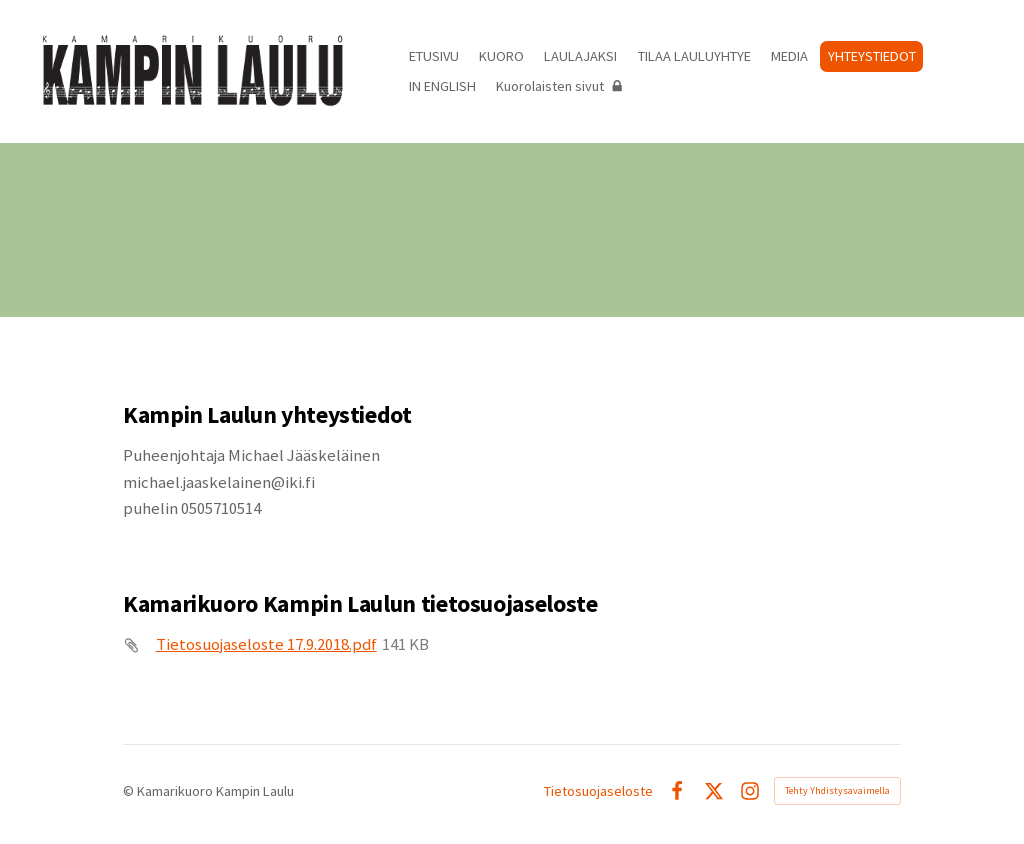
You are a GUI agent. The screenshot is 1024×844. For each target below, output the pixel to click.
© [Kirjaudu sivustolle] (130, 791)
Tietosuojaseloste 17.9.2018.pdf (266, 644)
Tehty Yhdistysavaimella (837, 790)
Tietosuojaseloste (598, 791)
